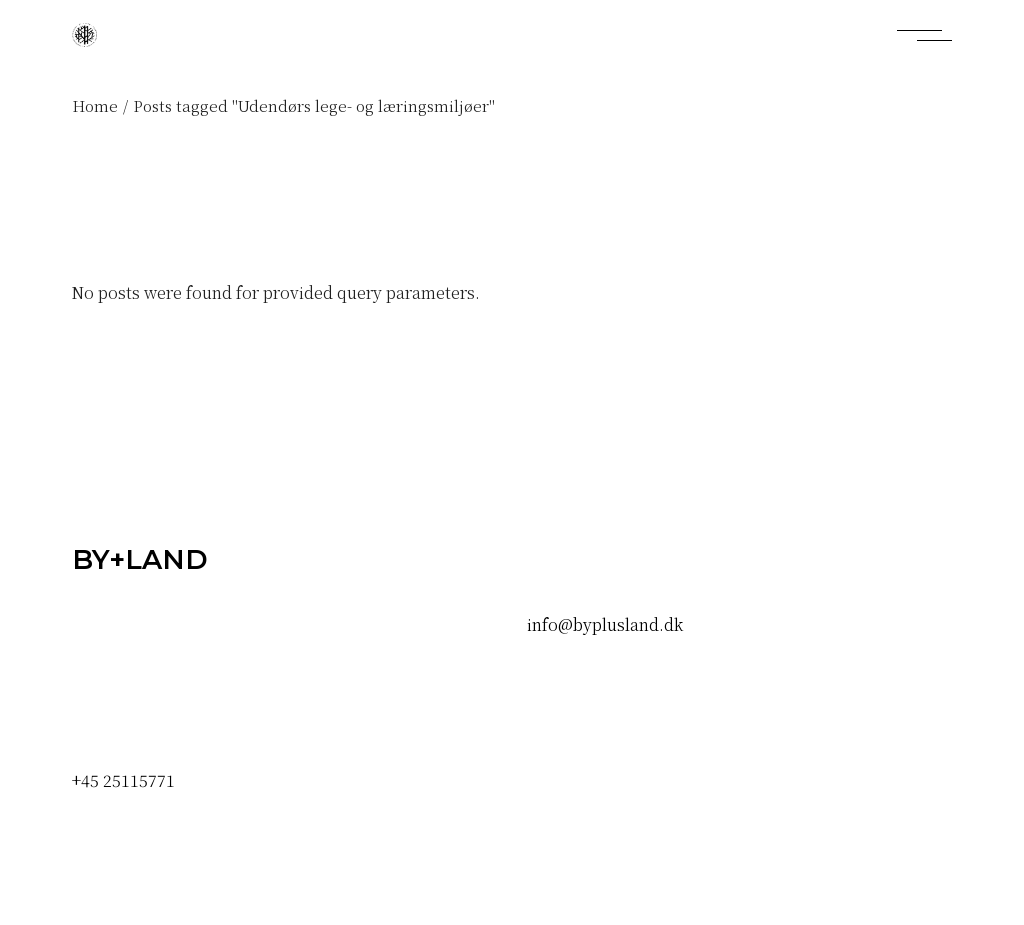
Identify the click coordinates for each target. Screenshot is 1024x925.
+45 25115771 (123, 780)
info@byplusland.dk (605, 624)
